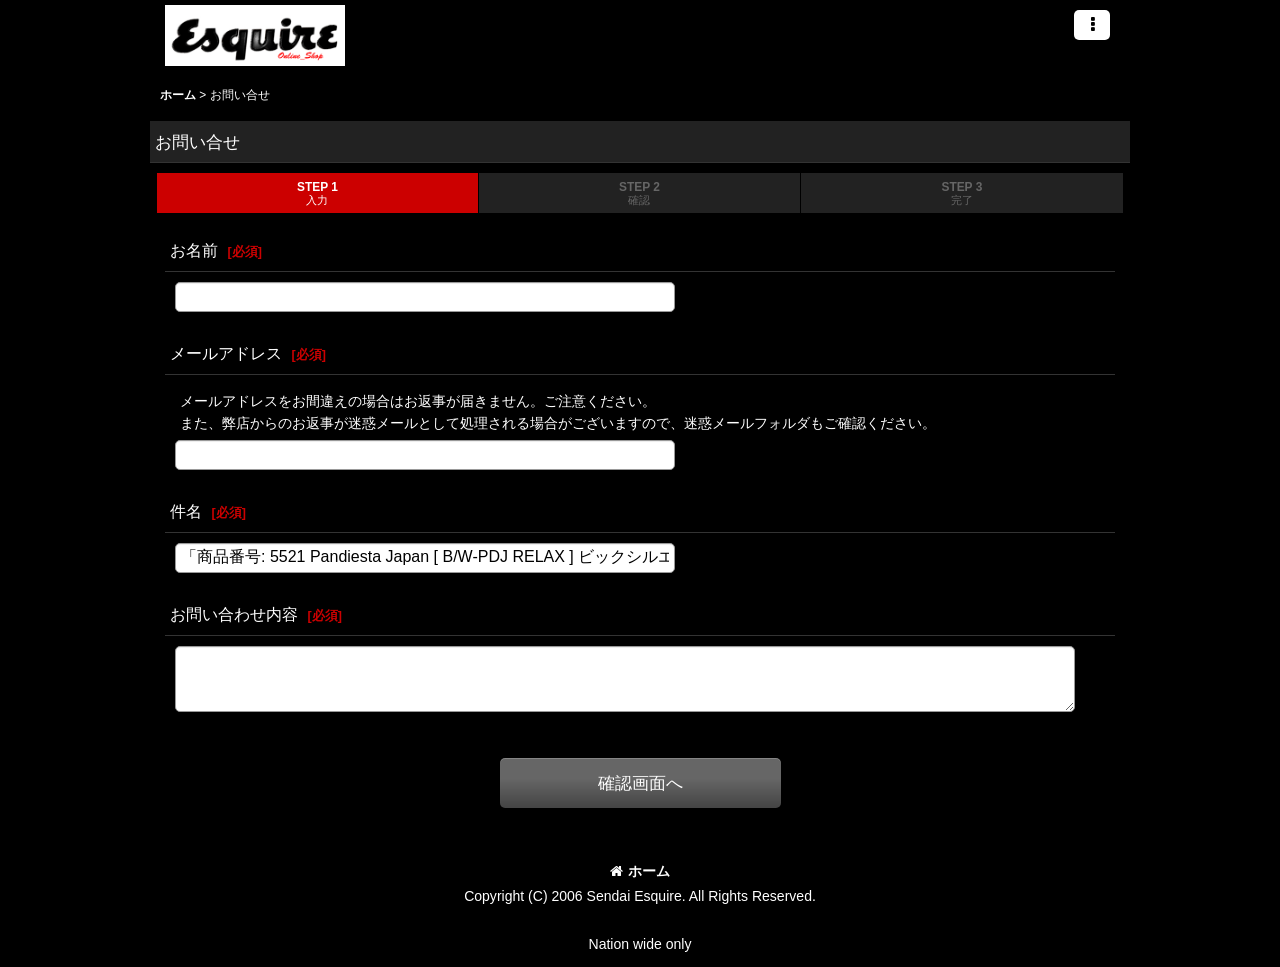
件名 (186, 511)
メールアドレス (226, 353)
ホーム (640, 871)
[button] (1092, 25)
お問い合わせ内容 (234, 614)
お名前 (194, 250)
